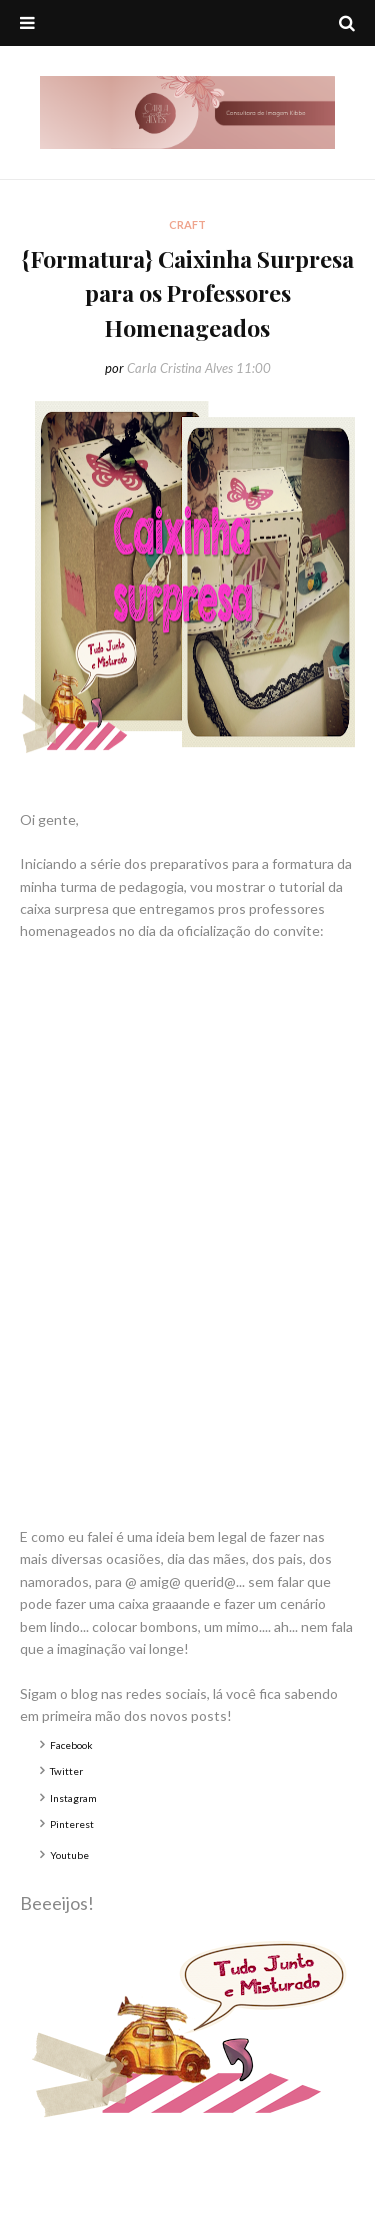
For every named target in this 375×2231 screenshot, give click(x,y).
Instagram (73, 1798)
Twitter (66, 1771)
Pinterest (72, 1824)
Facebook (71, 1745)
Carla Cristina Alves (180, 368)
